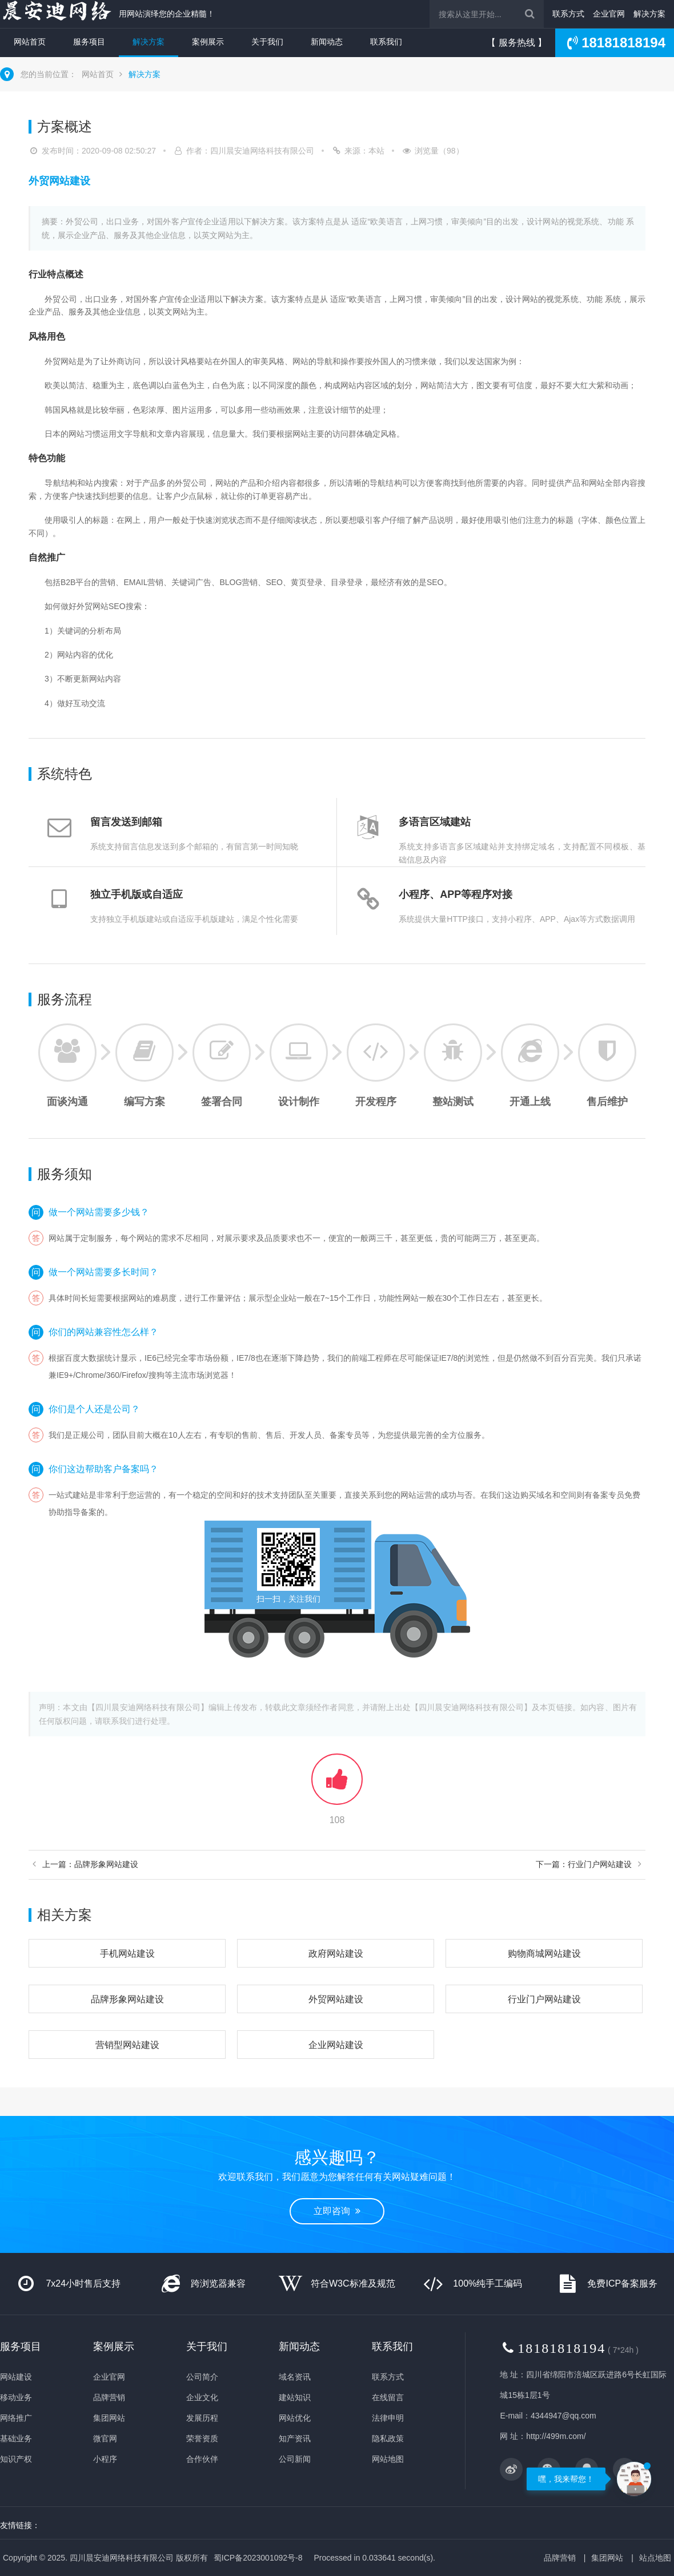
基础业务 (16, 2438)
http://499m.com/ (555, 2436)
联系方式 (568, 13)
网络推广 (16, 2417)
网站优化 (295, 2417)
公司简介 (202, 2376)
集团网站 (109, 2417)
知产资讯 (295, 2438)
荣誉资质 (202, 2438)
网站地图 (388, 2459)
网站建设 (16, 2376)
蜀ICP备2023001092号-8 (258, 2557)
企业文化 (202, 2397)
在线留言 (388, 2397)
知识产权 (16, 2459)
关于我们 (267, 41)
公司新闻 (295, 2459)
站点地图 (655, 2557)
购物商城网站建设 (544, 1953)
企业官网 (609, 13)
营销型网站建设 (127, 2045)
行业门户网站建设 (544, 1999)
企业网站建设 (335, 2045)
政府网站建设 (335, 1953)
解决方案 (649, 13)
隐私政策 (388, 2438)
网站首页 (30, 41)
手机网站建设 (127, 1953)
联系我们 (386, 41)
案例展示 (208, 41)
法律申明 (388, 2417)
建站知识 (295, 2397)
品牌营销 (109, 2397)
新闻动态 (327, 41)
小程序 (105, 2459)
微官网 (105, 2438)
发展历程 (202, 2417)
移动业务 (16, 2397)
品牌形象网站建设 (127, 1999)
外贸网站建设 (335, 1999)
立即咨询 (337, 2211)
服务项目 (89, 41)
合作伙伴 (202, 2459)
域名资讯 (295, 2376)
